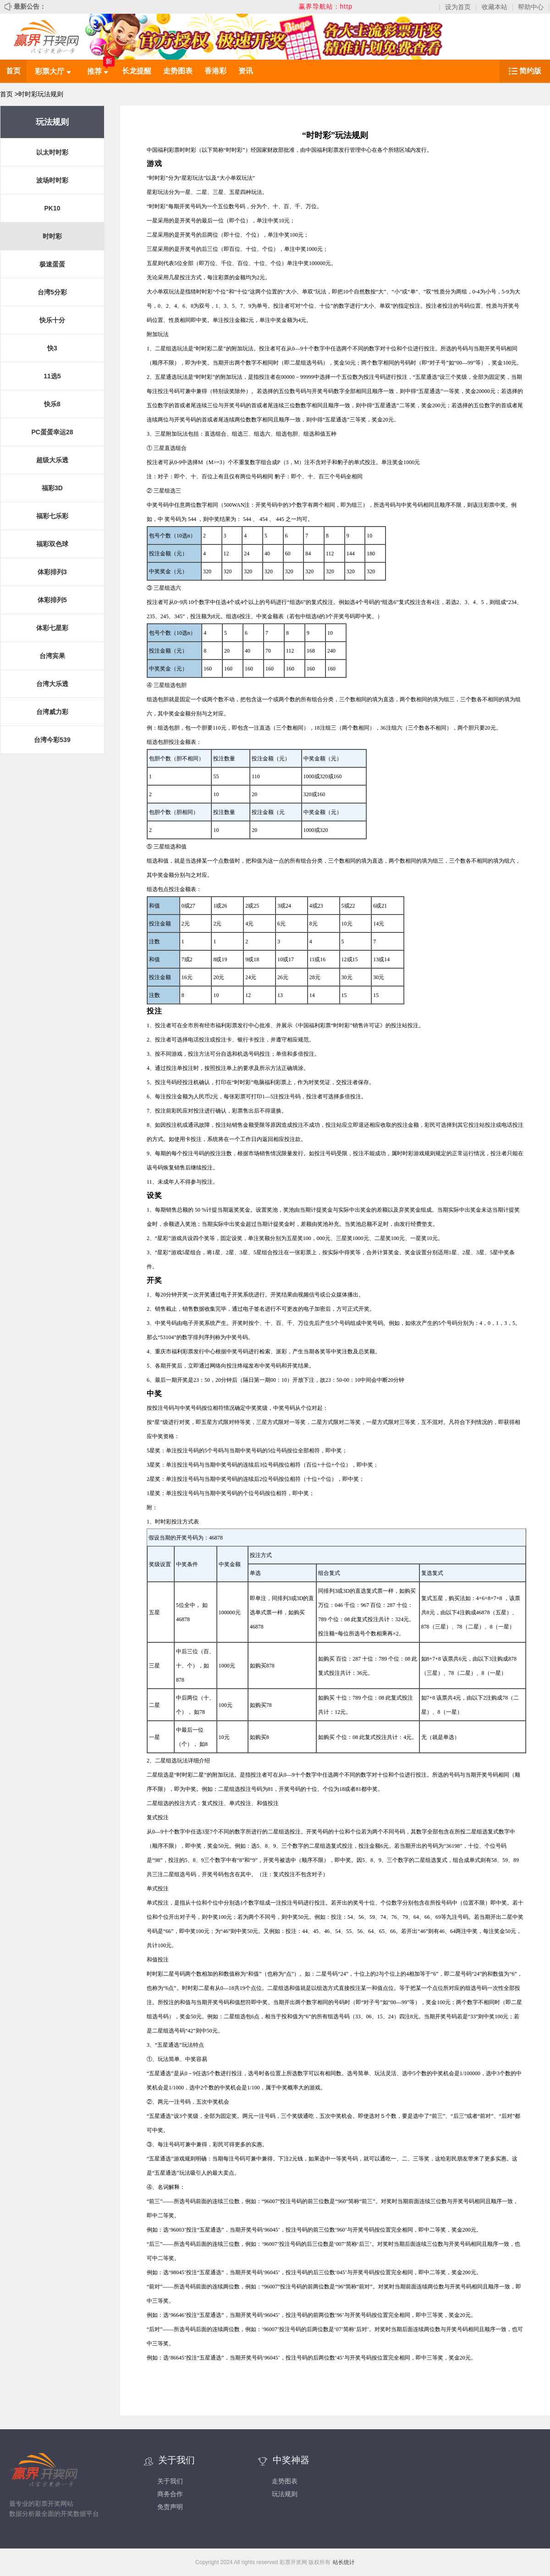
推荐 (97, 71)
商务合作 (170, 2494)
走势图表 (177, 71)
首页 (13, 71)
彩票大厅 (53, 71)
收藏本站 (494, 7)
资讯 (245, 71)
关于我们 (170, 2481)
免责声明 (170, 2506)
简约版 (530, 71)
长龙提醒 (136, 71)
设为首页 (458, 7)
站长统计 (344, 2562)
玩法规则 (284, 2494)
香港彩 (215, 71)
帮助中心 (531, 7)
